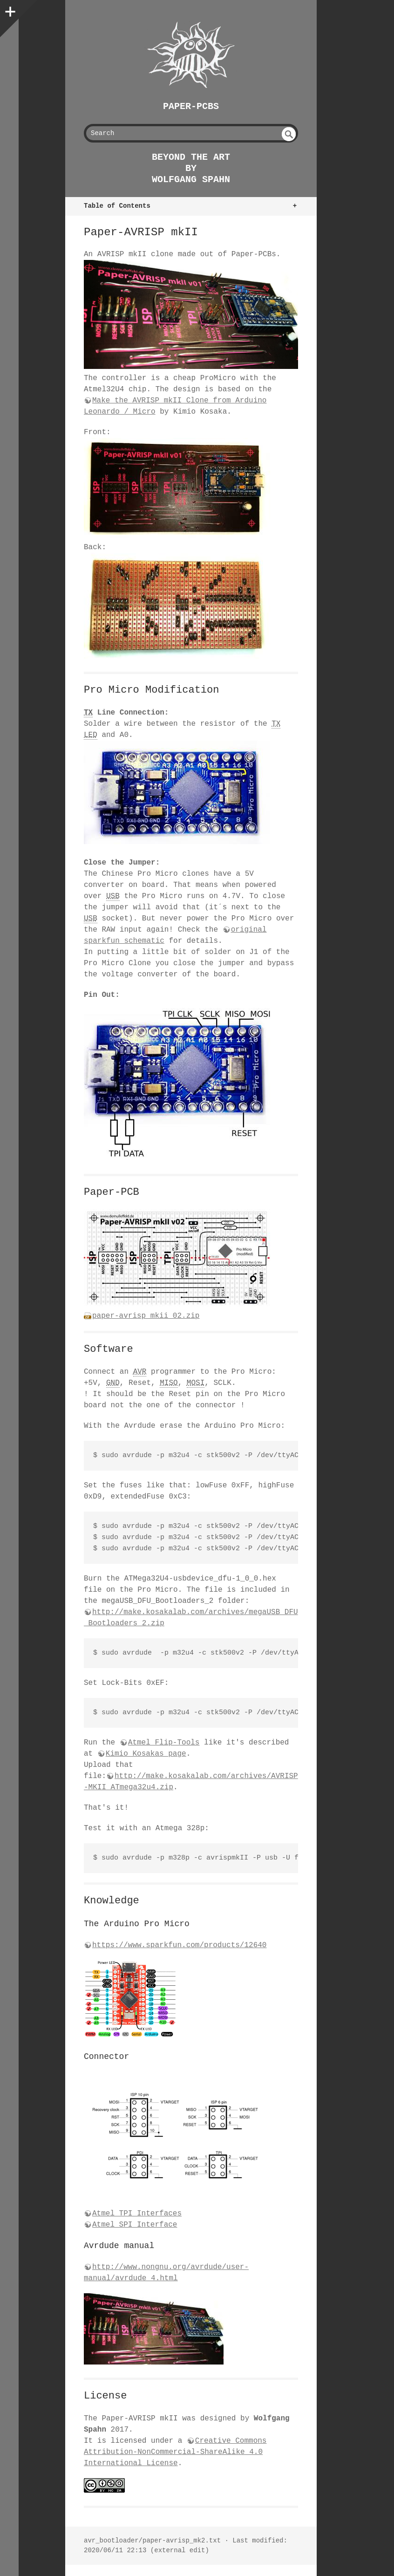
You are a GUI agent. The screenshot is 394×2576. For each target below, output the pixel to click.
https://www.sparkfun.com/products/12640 (179, 1945)
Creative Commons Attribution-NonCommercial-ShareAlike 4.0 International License (175, 2452)
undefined (289, 134)
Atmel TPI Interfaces (137, 2213)
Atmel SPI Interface (134, 2225)
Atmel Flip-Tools (164, 1742)
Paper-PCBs (191, 106)
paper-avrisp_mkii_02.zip (145, 1316)
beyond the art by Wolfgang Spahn (191, 168)
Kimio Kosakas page (146, 1754)
